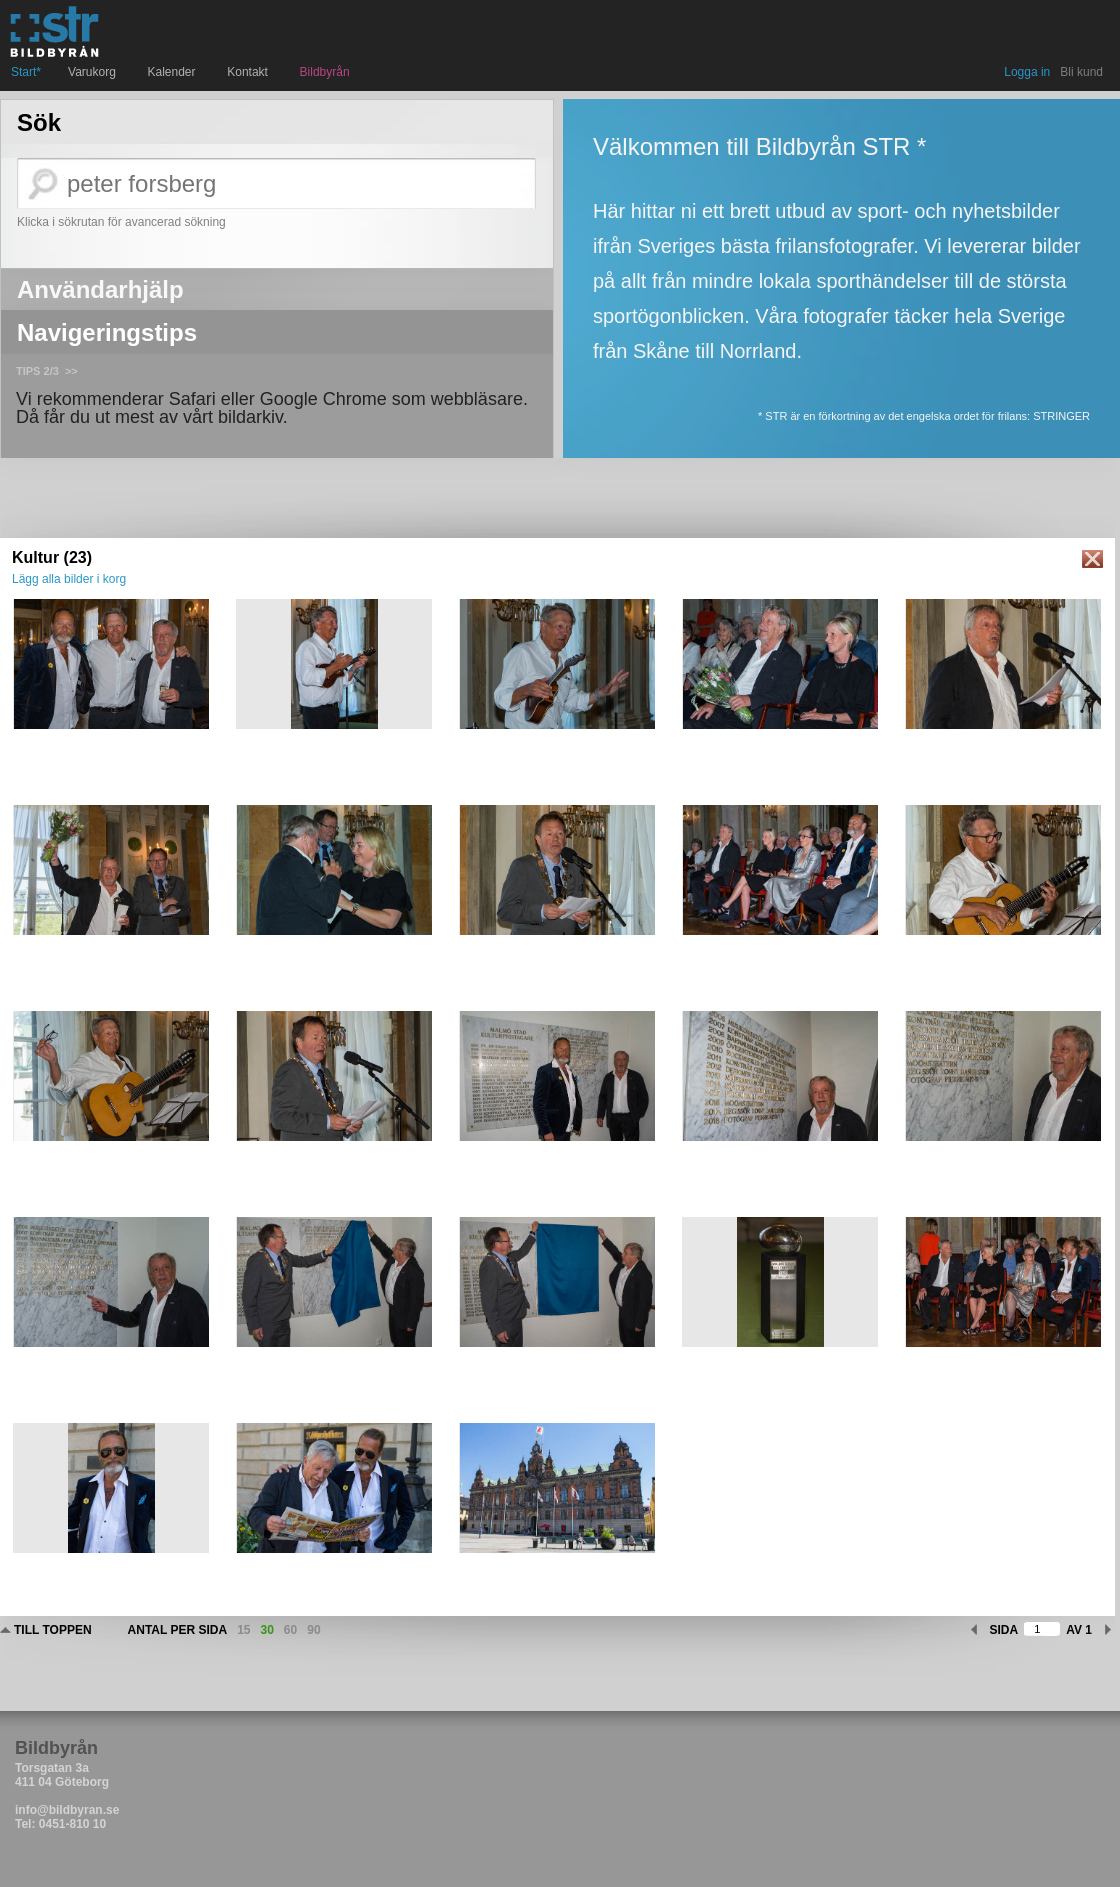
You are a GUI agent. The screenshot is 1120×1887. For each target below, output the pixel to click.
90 (313, 1630)
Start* (26, 72)
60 (290, 1630)
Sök (39, 123)
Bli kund (1081, 72)
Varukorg (94, 72)
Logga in (1027, 72)
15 (243, 1630)
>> (71, 371)
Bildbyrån (325, 72)
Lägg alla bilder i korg (69, 579)
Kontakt (249, 72)
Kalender (174, 72)
